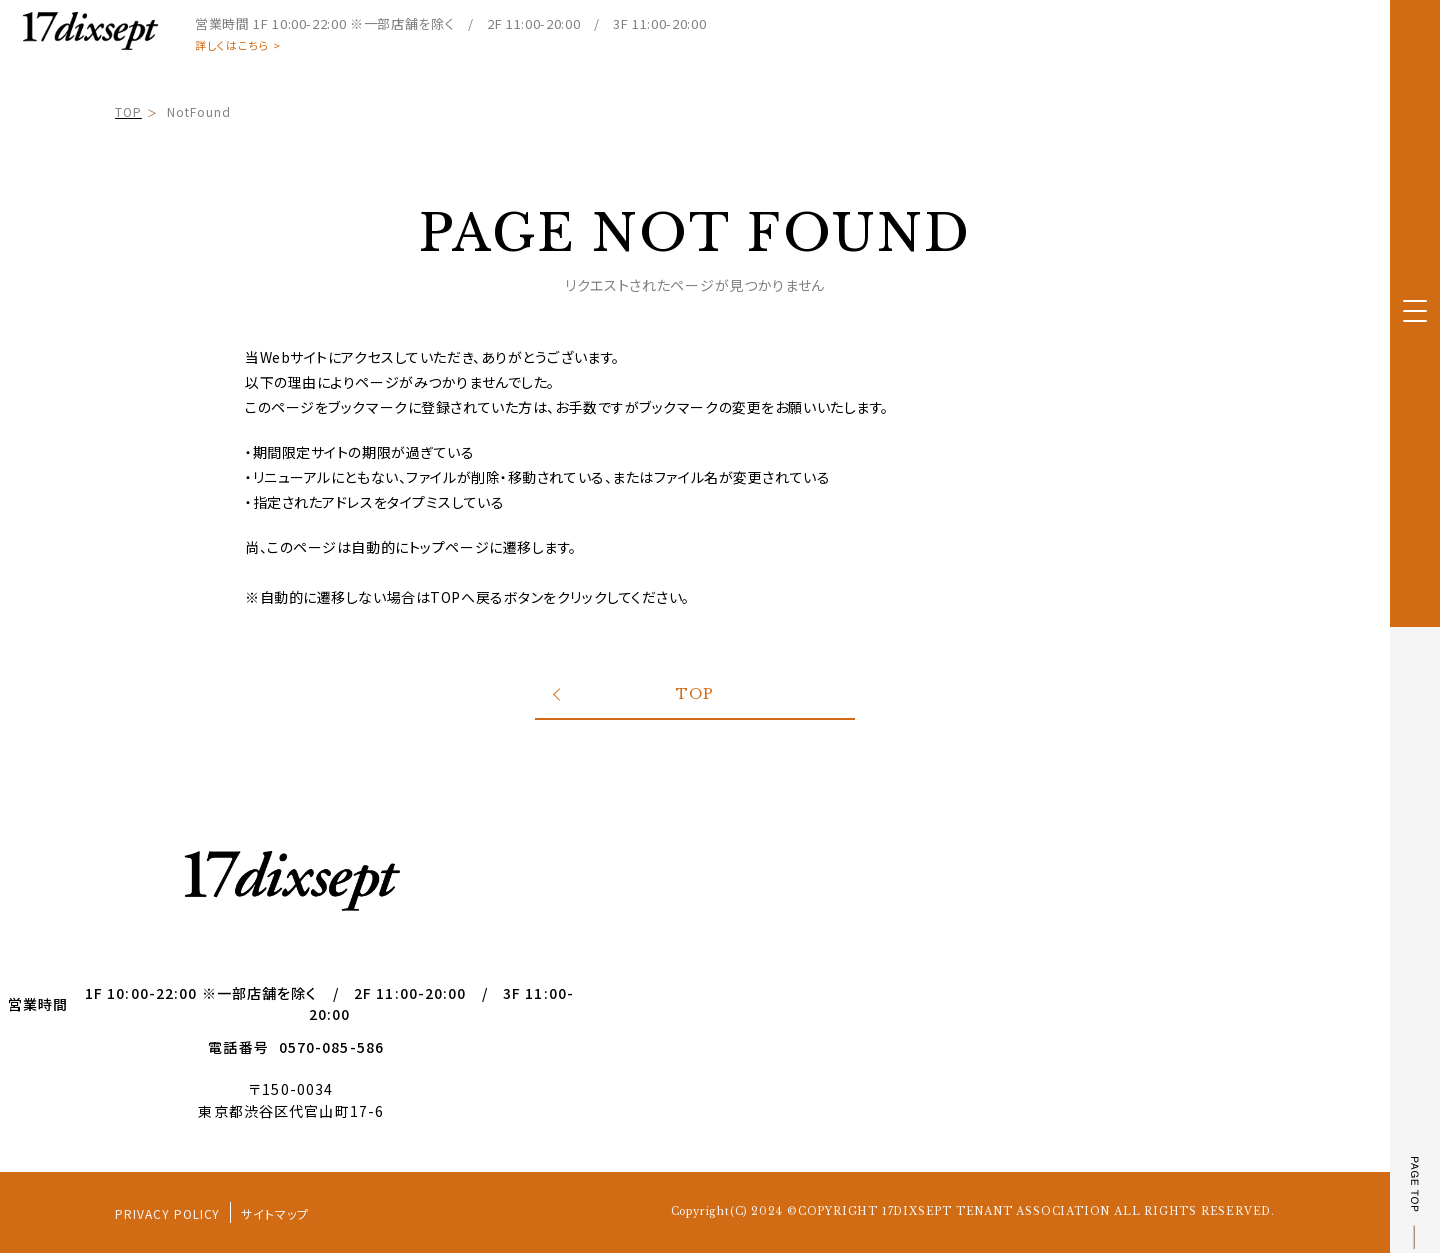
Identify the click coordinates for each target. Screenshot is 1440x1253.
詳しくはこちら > (238, 45)
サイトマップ (275, 1213)
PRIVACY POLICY (167, 1213)
